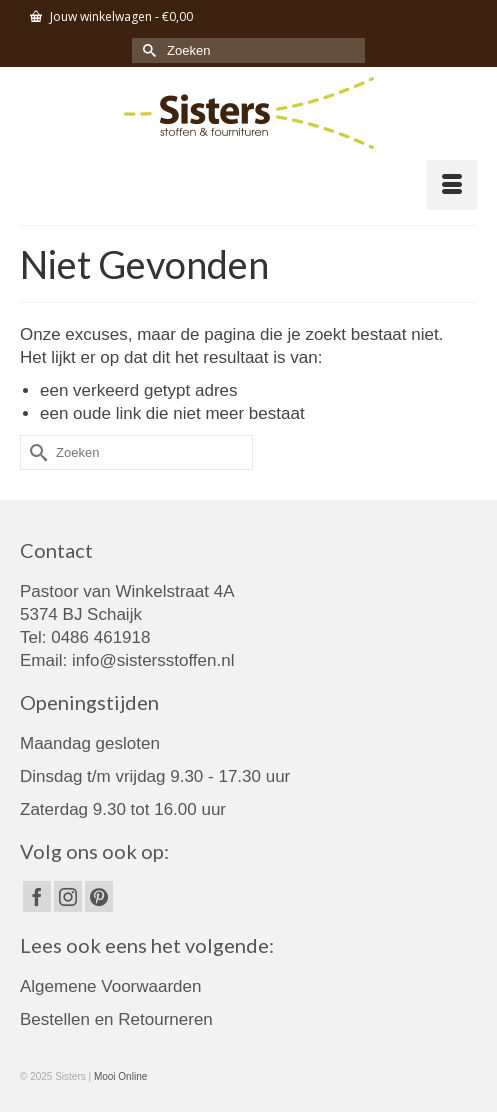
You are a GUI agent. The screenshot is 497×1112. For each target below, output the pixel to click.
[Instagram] (68, 896)
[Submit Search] (147, 50)
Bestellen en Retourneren (116, 1019)
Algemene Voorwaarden (110, 986)
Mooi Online (120, 1076)
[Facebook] (37, 896)
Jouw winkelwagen (111, 16)
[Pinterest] (99, 896)
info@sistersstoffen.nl (153, 660)
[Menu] (452, 185)
